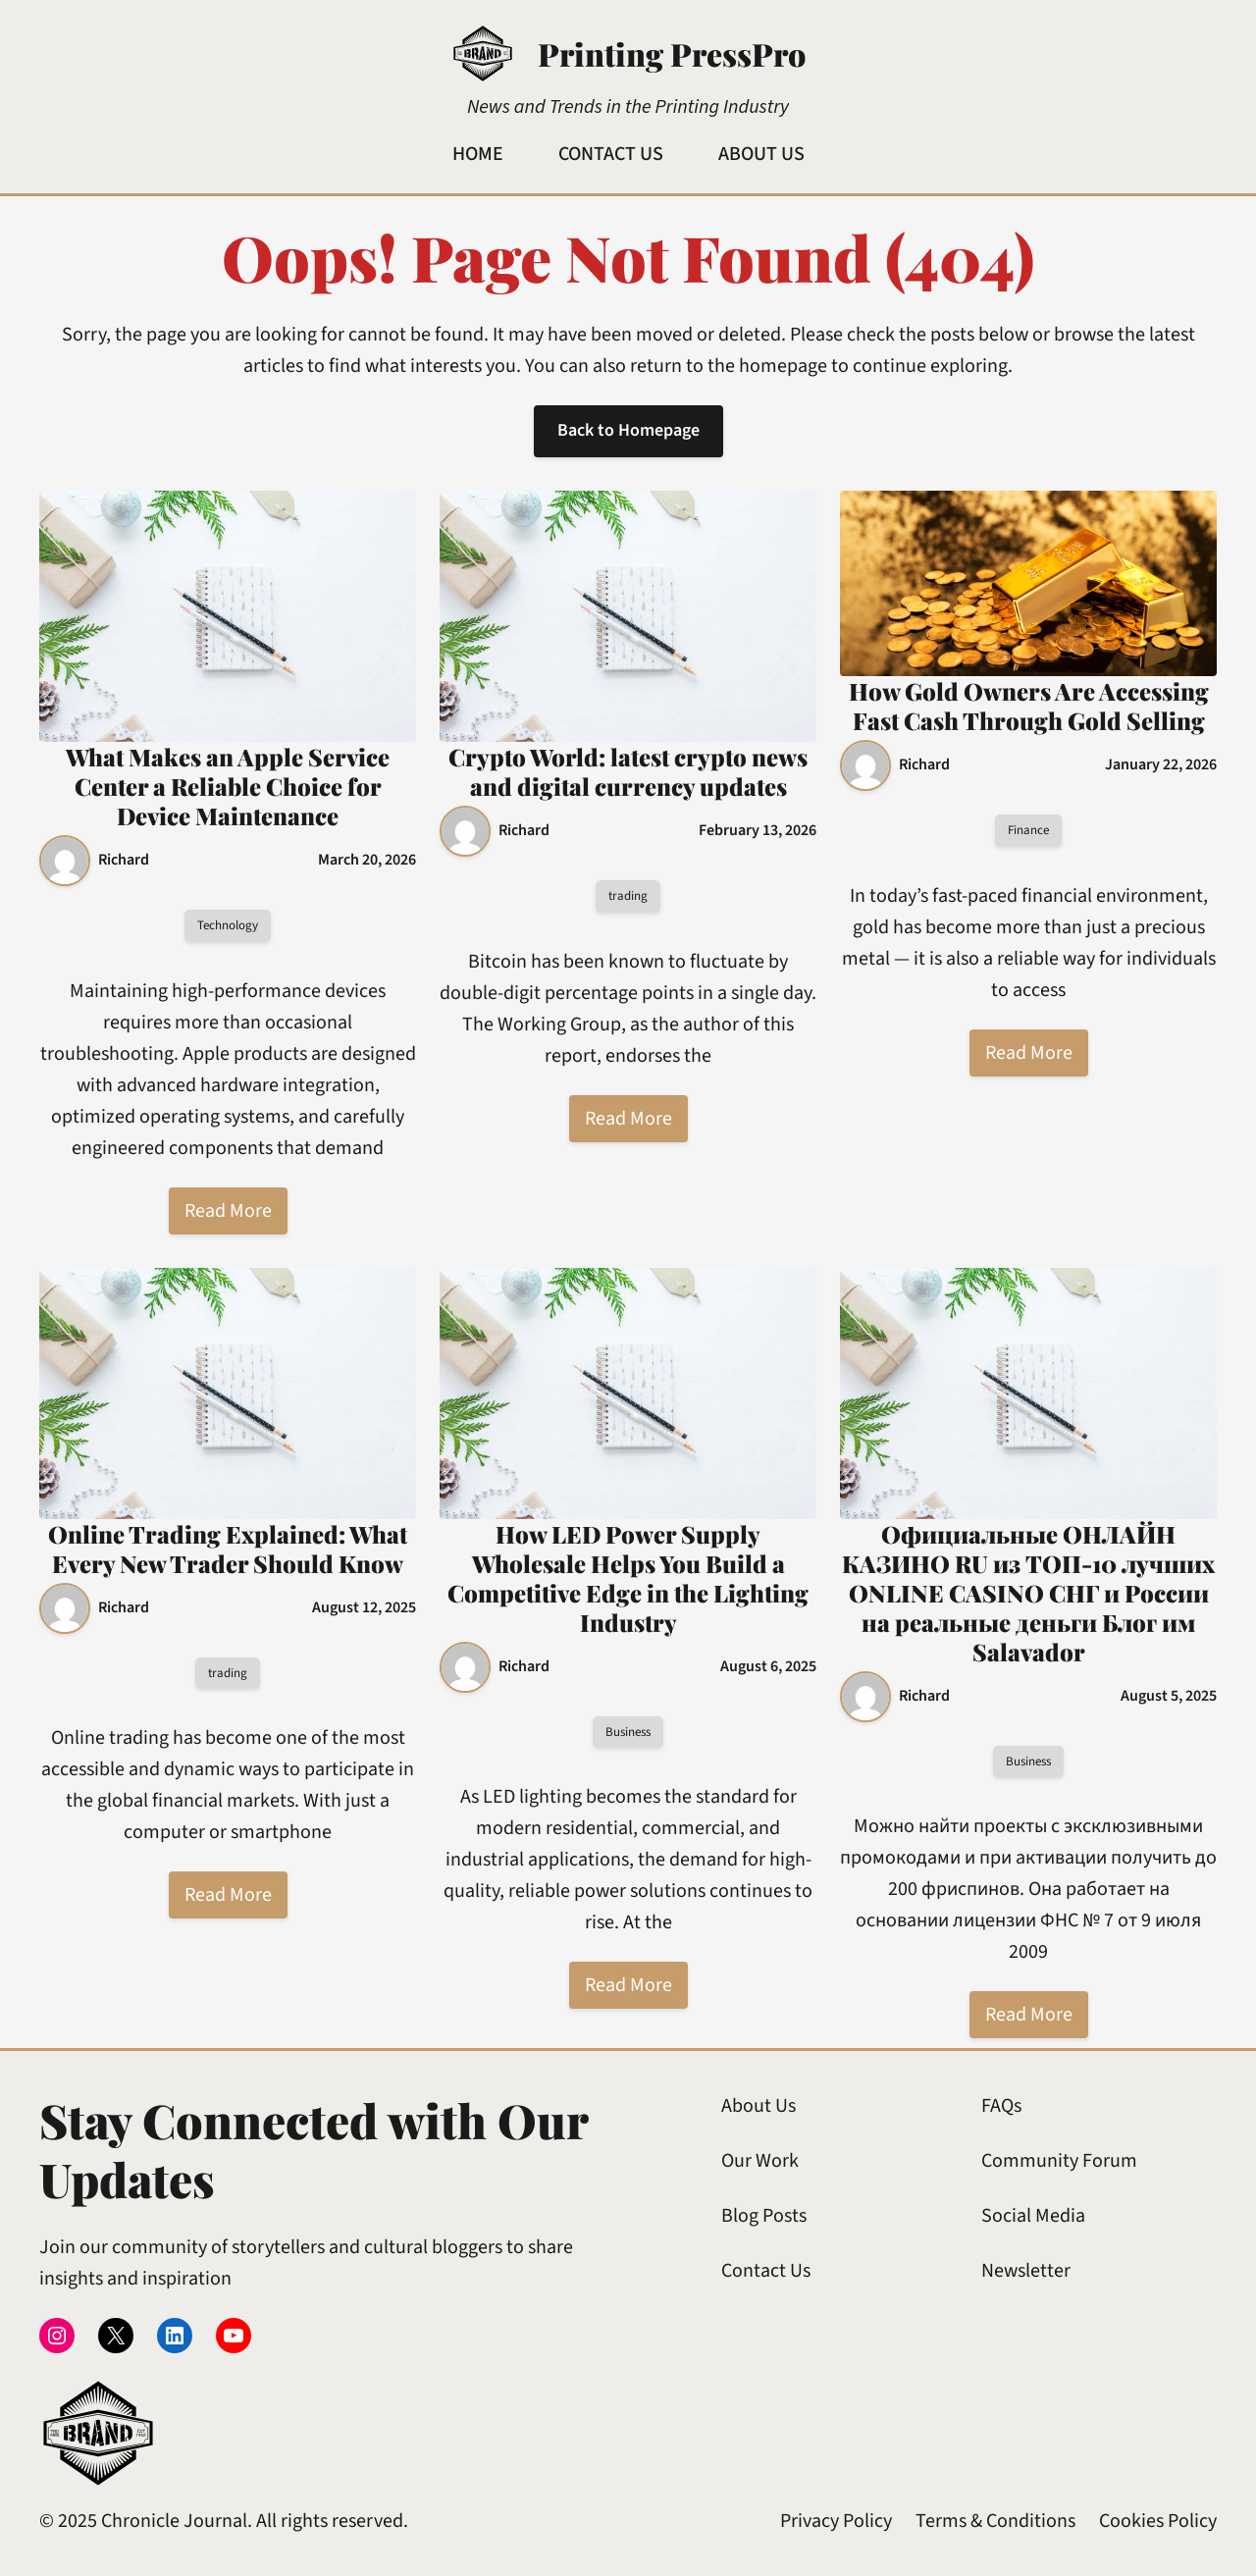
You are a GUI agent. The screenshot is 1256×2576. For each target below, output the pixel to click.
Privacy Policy (836, 2521)
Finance (1028, 830)
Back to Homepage (628, 430)
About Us (758, 2106)
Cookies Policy (1158, 2521)
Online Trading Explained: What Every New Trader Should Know (227, 1548)
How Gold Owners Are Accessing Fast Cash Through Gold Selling (1029, 705)
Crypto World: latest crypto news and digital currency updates (628, 771)
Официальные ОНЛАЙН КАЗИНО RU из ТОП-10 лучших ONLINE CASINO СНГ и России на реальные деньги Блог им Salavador (1028, 1592)
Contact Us (766, 2271)
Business (628, 1732)
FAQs (1001, 2106)
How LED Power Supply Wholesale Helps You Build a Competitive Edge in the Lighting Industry (628, 1578)
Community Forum (1059, 2161)
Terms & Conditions (995, 2521)
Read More (228, 1211)
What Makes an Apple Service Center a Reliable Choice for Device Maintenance (228, 786)
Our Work (760, 2161)
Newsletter (1026, 2271)
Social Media (1033, 2216)
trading (628, 896)
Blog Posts (764, 2216)
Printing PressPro (672, 53)
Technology (227, 925)
